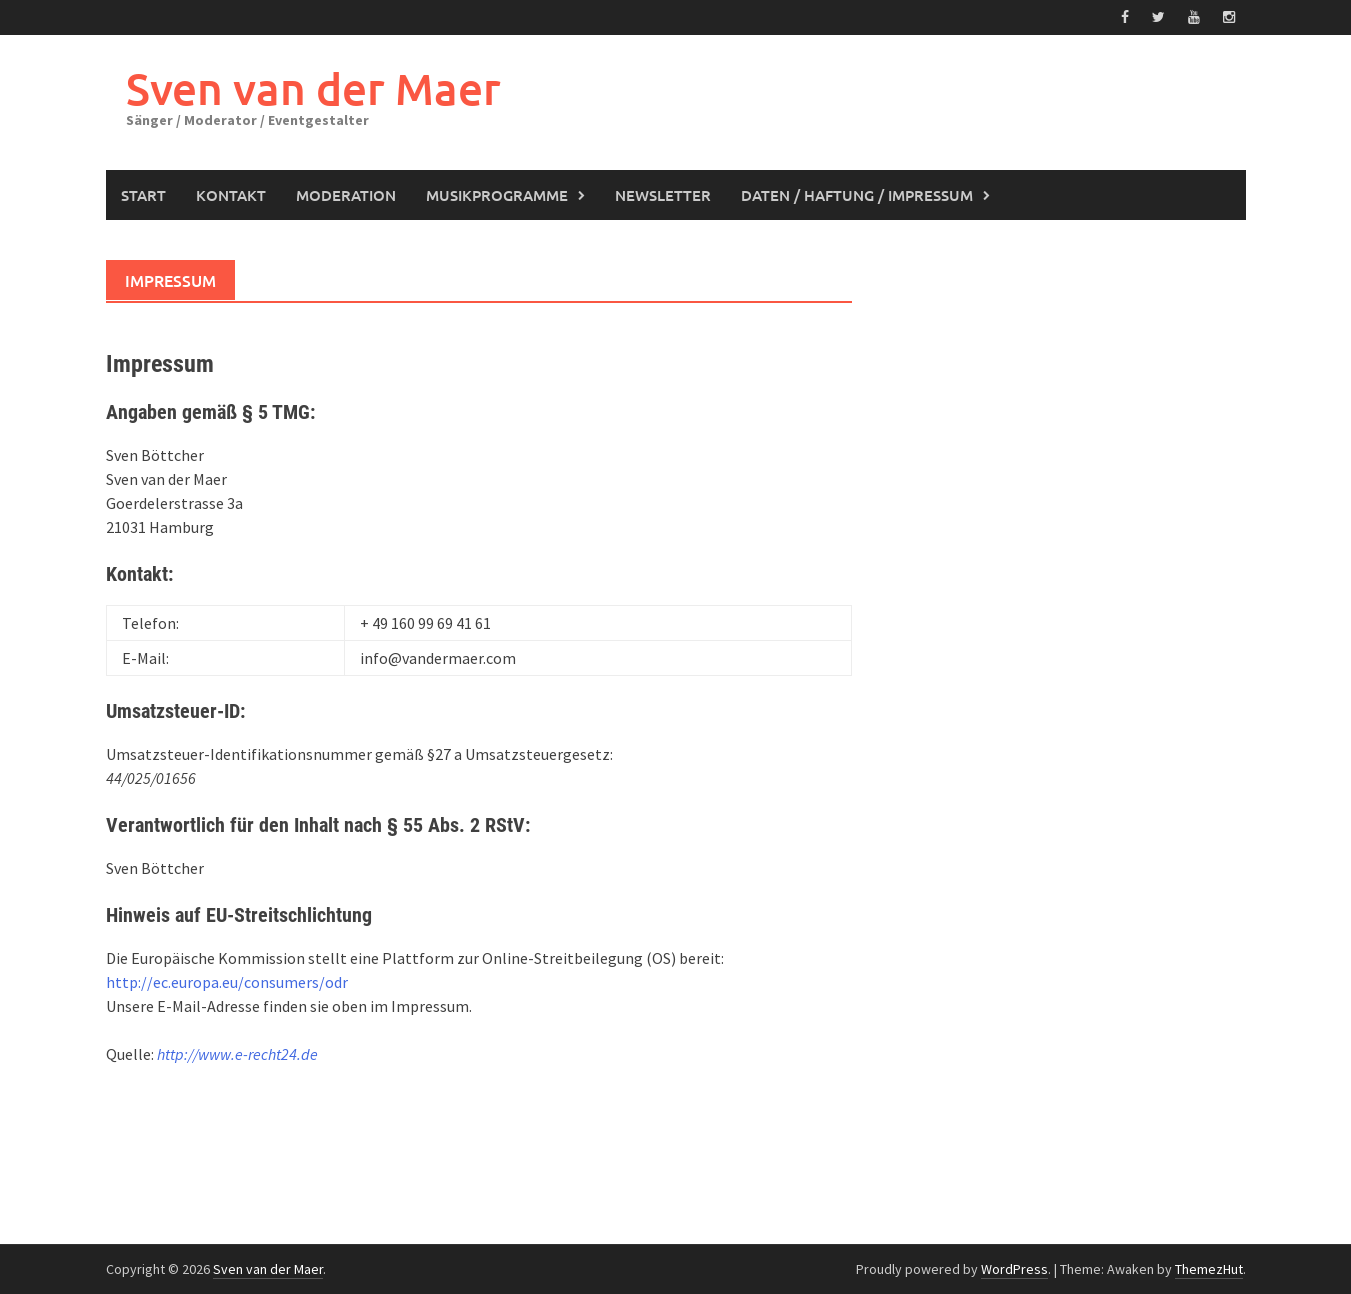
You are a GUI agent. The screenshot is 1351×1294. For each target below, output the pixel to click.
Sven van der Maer (313, 88)
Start (143, 195)
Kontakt (231, 195)
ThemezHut (1209, 1269)
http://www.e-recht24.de (237, 1054)
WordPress (1014, 1269)
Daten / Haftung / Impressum (857, 195)
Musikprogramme (497, 195)
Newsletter (663, 195)
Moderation (346, 195)
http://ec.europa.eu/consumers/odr (227, 982)
